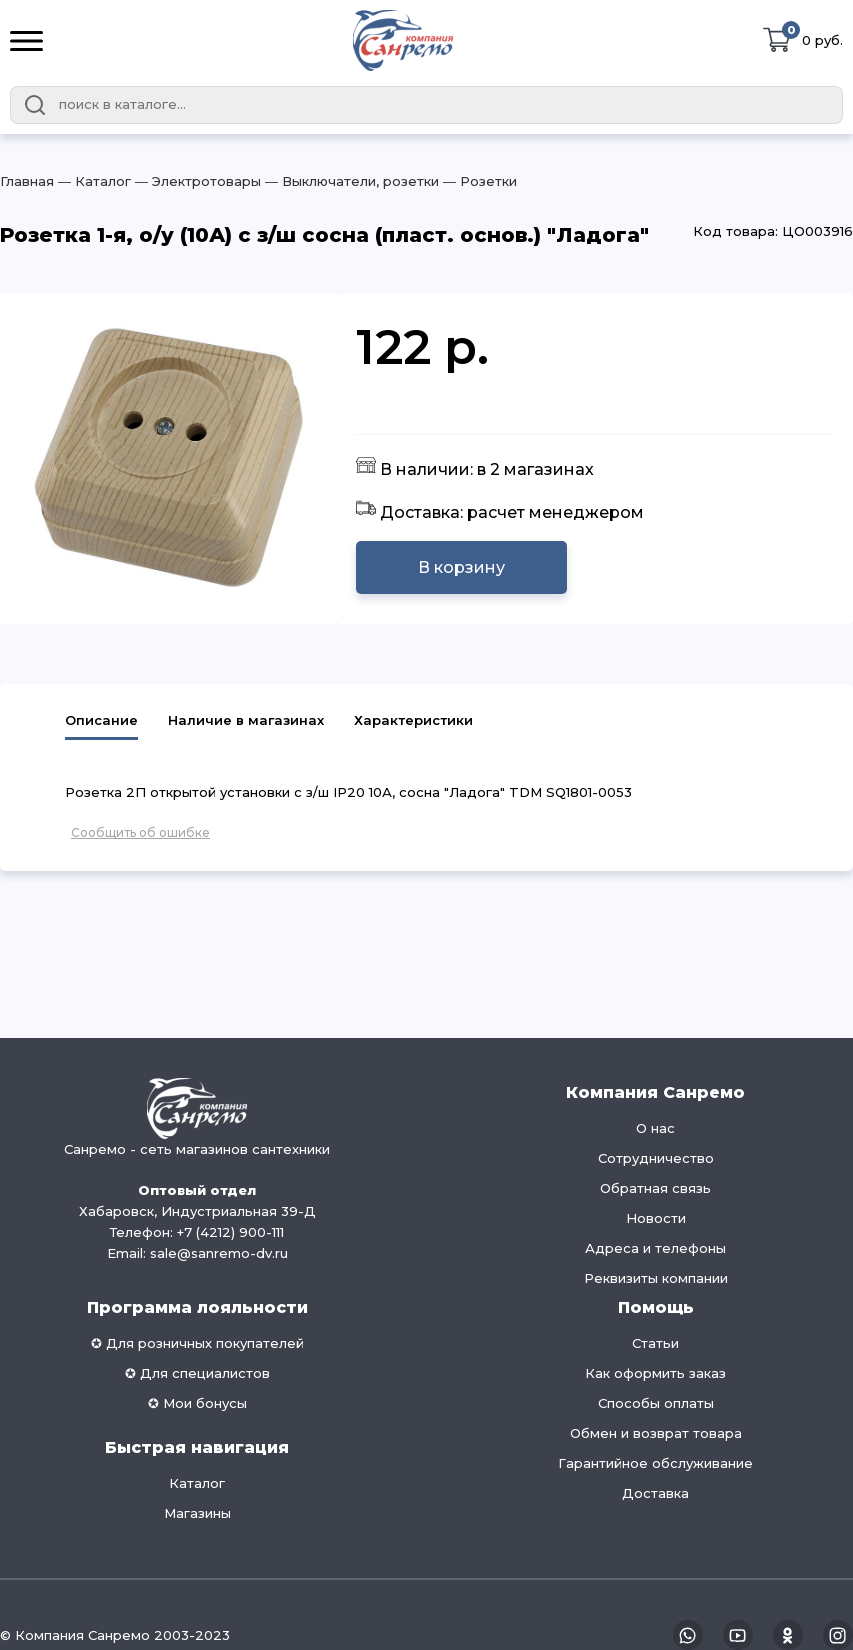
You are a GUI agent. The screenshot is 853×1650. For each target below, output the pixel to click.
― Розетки (478, 181)
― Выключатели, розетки (350, 181)
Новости (656, 1218)
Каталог (197, 1483)
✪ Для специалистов (197, 1373)
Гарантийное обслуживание (655, 1463)
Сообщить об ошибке (140, 832)
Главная (27, 181)
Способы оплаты (656, 1403)
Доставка (655, 1493)
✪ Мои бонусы (197, 1403)
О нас (655, 1128)
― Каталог (92, 181)
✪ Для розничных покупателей (197, 1343)
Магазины (197, 1513)
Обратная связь (655, 1188)
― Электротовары (196, 181)
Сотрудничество (656, 1158)
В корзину (461, 567)
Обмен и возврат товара (656, 1433)
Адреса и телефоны (655, 1248)
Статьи (655, 1343)
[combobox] (426, 105)
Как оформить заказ (655, 1373)
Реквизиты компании (656, 1278)
